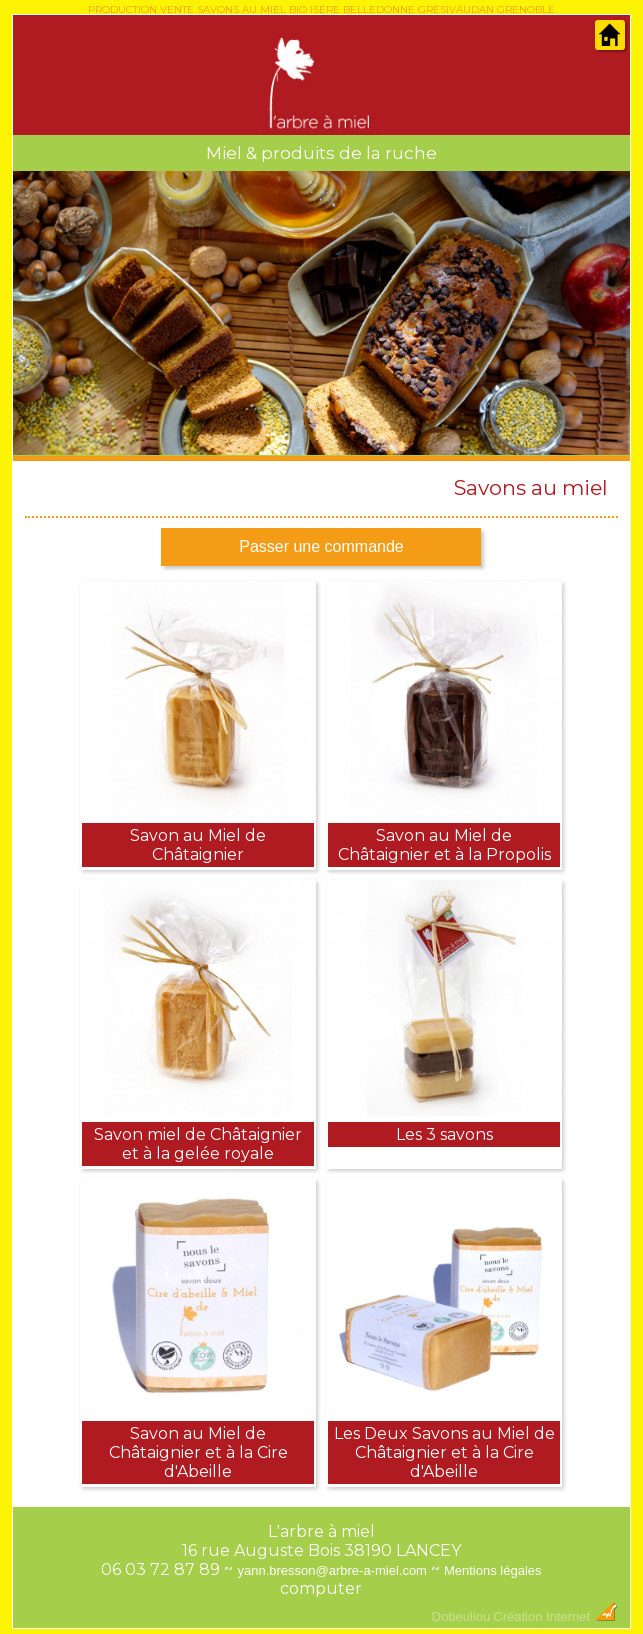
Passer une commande (321, 546)
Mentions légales (493, 1570)
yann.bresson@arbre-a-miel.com (332, 1570)
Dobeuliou (461, 1616)
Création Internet (555, 1616)
